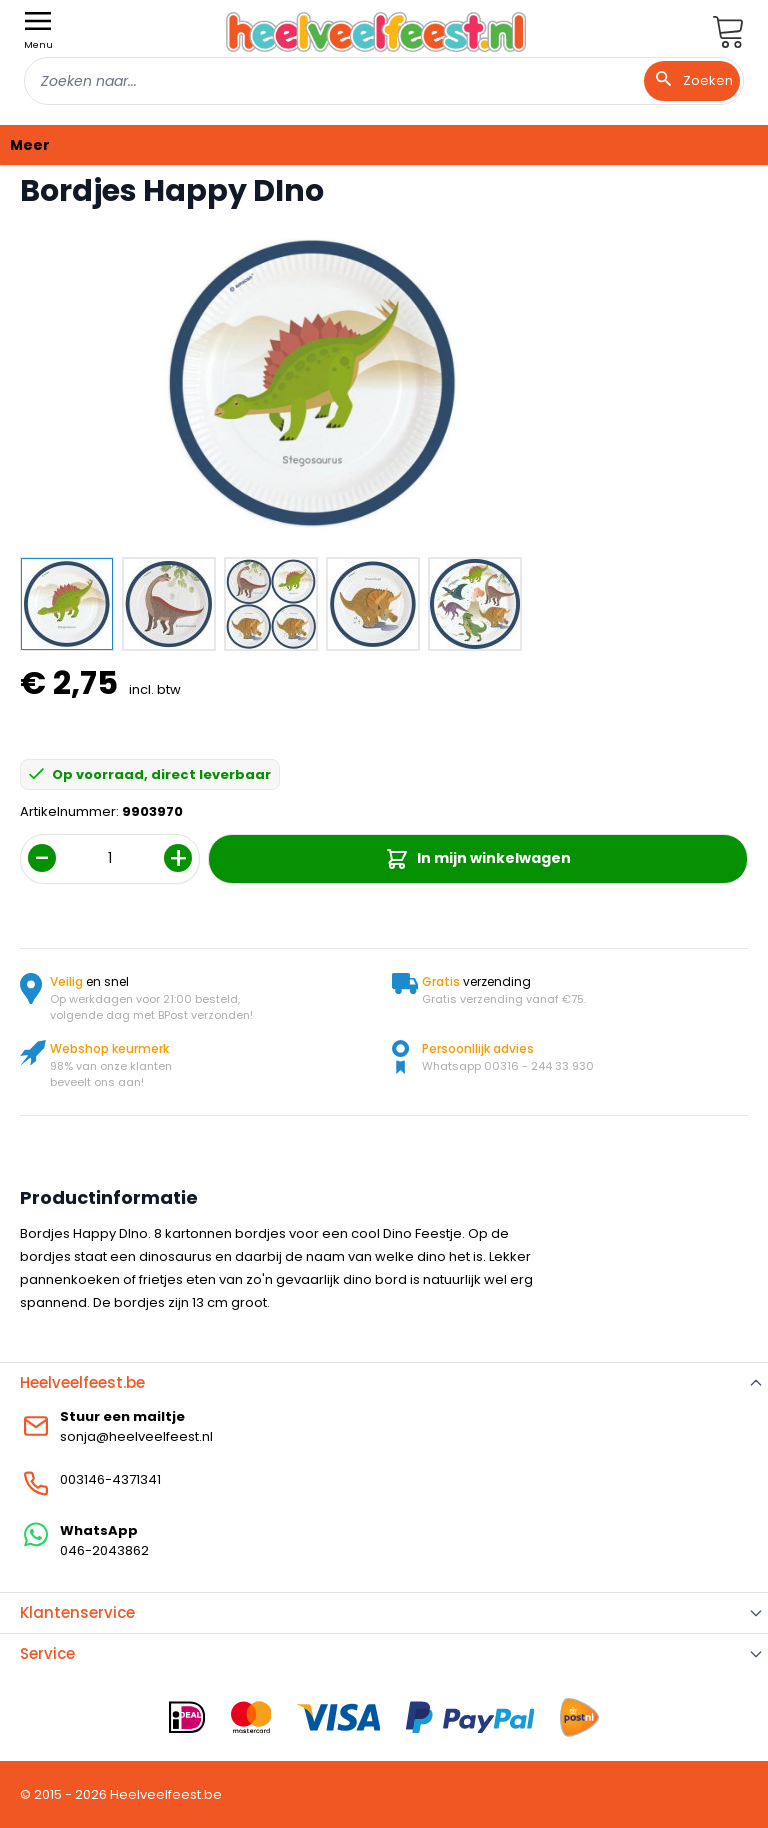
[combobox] (384, 81)
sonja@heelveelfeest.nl (136, 1436)
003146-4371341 (110, 1479)
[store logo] (376, 31)
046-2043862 (104, 1550)
